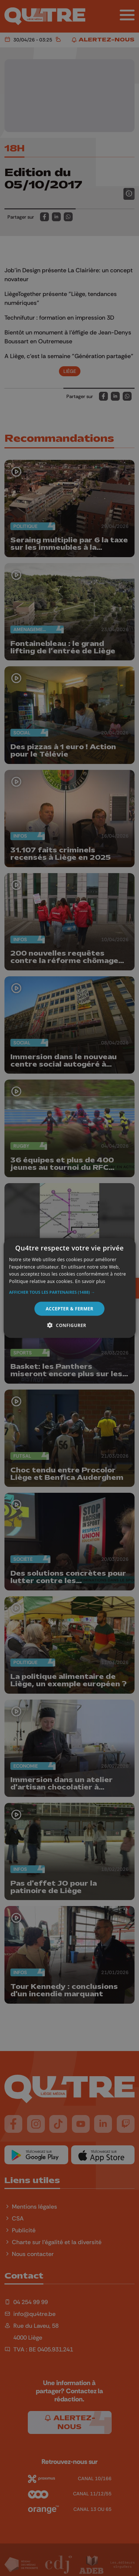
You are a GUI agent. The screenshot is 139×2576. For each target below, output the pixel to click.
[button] (69, 1292)
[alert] (69, 1288)
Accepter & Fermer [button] (69, 1309)
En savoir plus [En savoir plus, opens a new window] (90, 1281)
